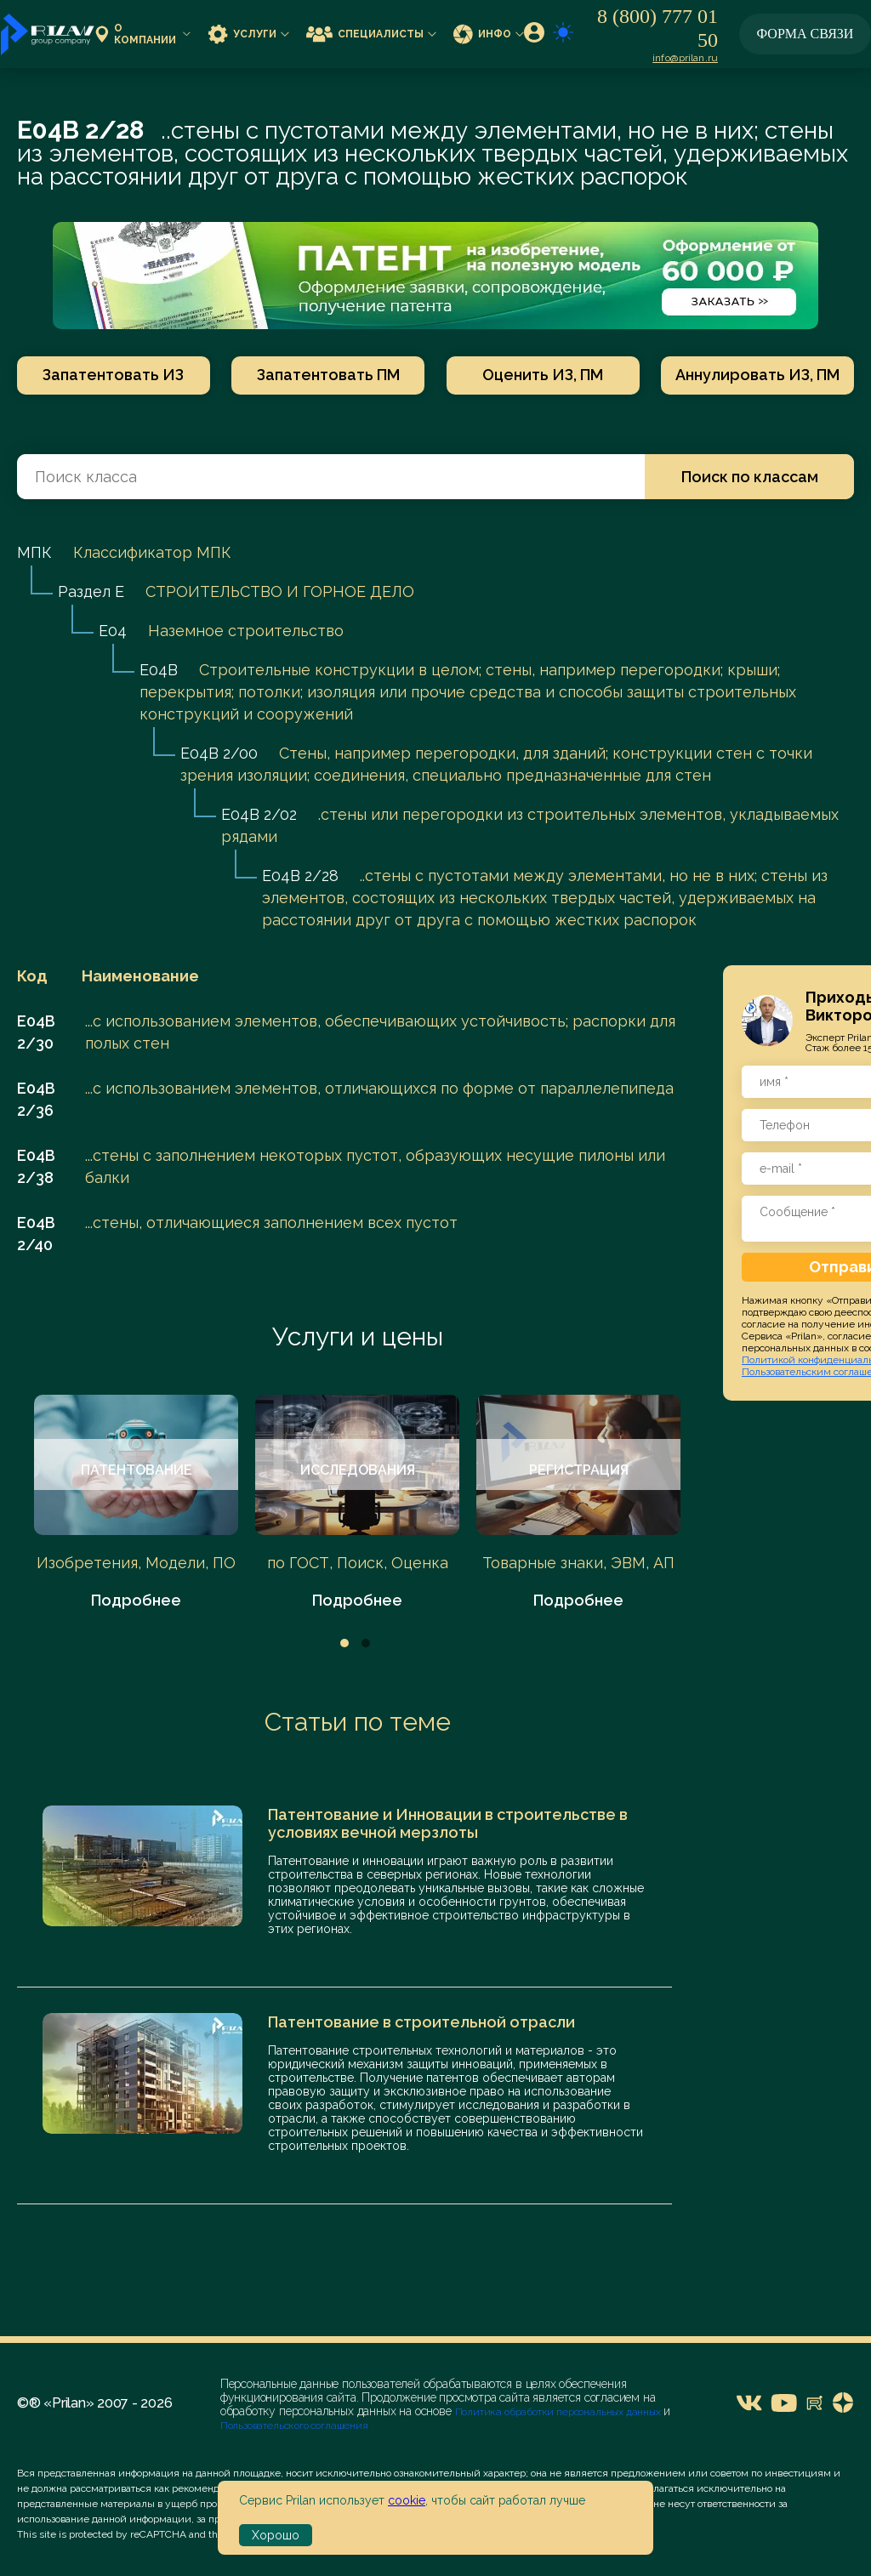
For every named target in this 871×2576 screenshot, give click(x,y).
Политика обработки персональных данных (559, 2412)
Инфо (488, 33)
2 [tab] (365, 1643)
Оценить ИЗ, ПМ (542, 375)
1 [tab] (344, 1643)
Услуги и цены (357, 1336)
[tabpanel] (136, 1503)
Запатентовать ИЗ (113, 375)
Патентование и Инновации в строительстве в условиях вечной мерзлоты (448, 1823)
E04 (113, 631)
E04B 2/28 (300, 875)
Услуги (248, 33)
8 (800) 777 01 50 (657, 28)
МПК (34, 552)
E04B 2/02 (259, 814)
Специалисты (371, 33)
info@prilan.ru (685, 58)
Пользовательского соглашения (294, 2425)
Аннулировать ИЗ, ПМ (757, 375)
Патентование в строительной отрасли (421, 2022)
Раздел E (91, 591)
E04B (158, 670)
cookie (406, 2500)
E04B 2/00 (219, 753)
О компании (143, 34)
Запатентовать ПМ (328, 375)
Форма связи (805, 33)
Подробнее (136, 1600)
